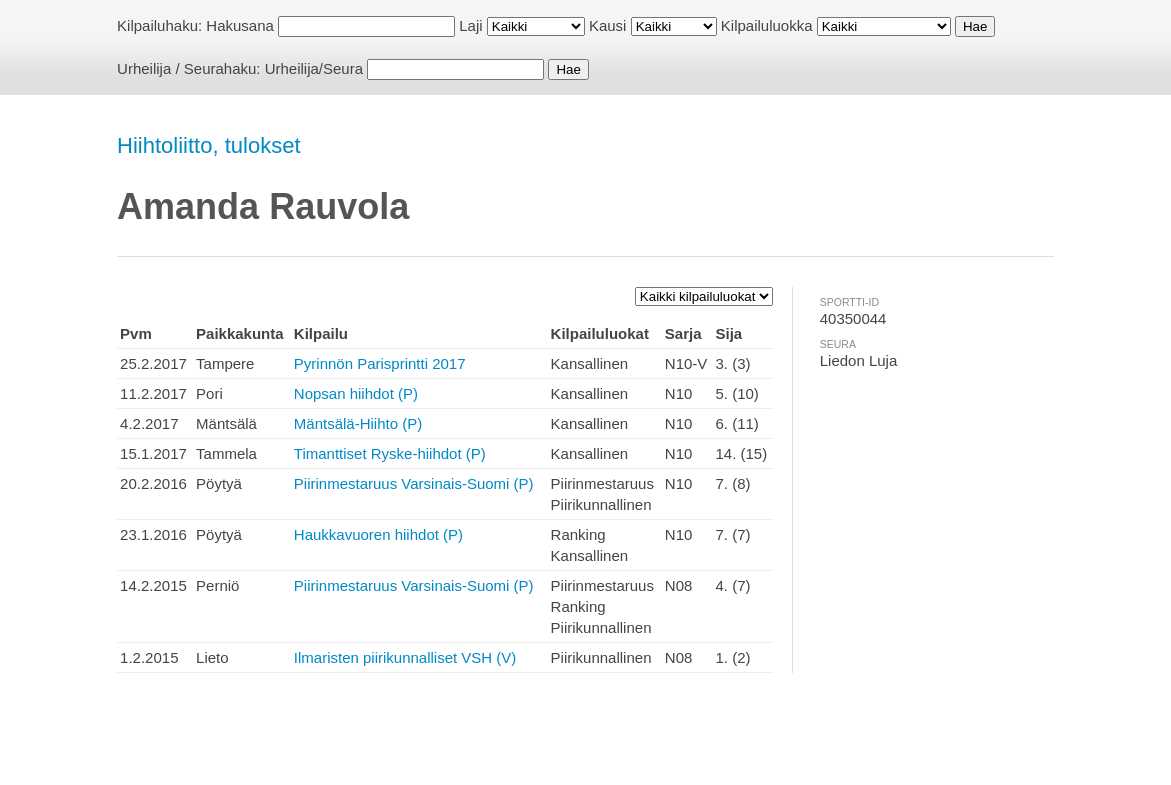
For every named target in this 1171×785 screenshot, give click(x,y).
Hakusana (240, 25)
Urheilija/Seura (314, 68)
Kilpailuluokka (767, 25)
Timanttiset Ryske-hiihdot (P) (390, 453)
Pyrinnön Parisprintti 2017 (380, 363)
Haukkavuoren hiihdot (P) (378, 534)
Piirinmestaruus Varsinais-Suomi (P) (414, 483)
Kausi (608, 25)
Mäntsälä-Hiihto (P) (358, 423)
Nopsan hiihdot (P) (356, 393)
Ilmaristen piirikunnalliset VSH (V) (405, 657)
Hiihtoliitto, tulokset (208, 145)
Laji (470, 25)
